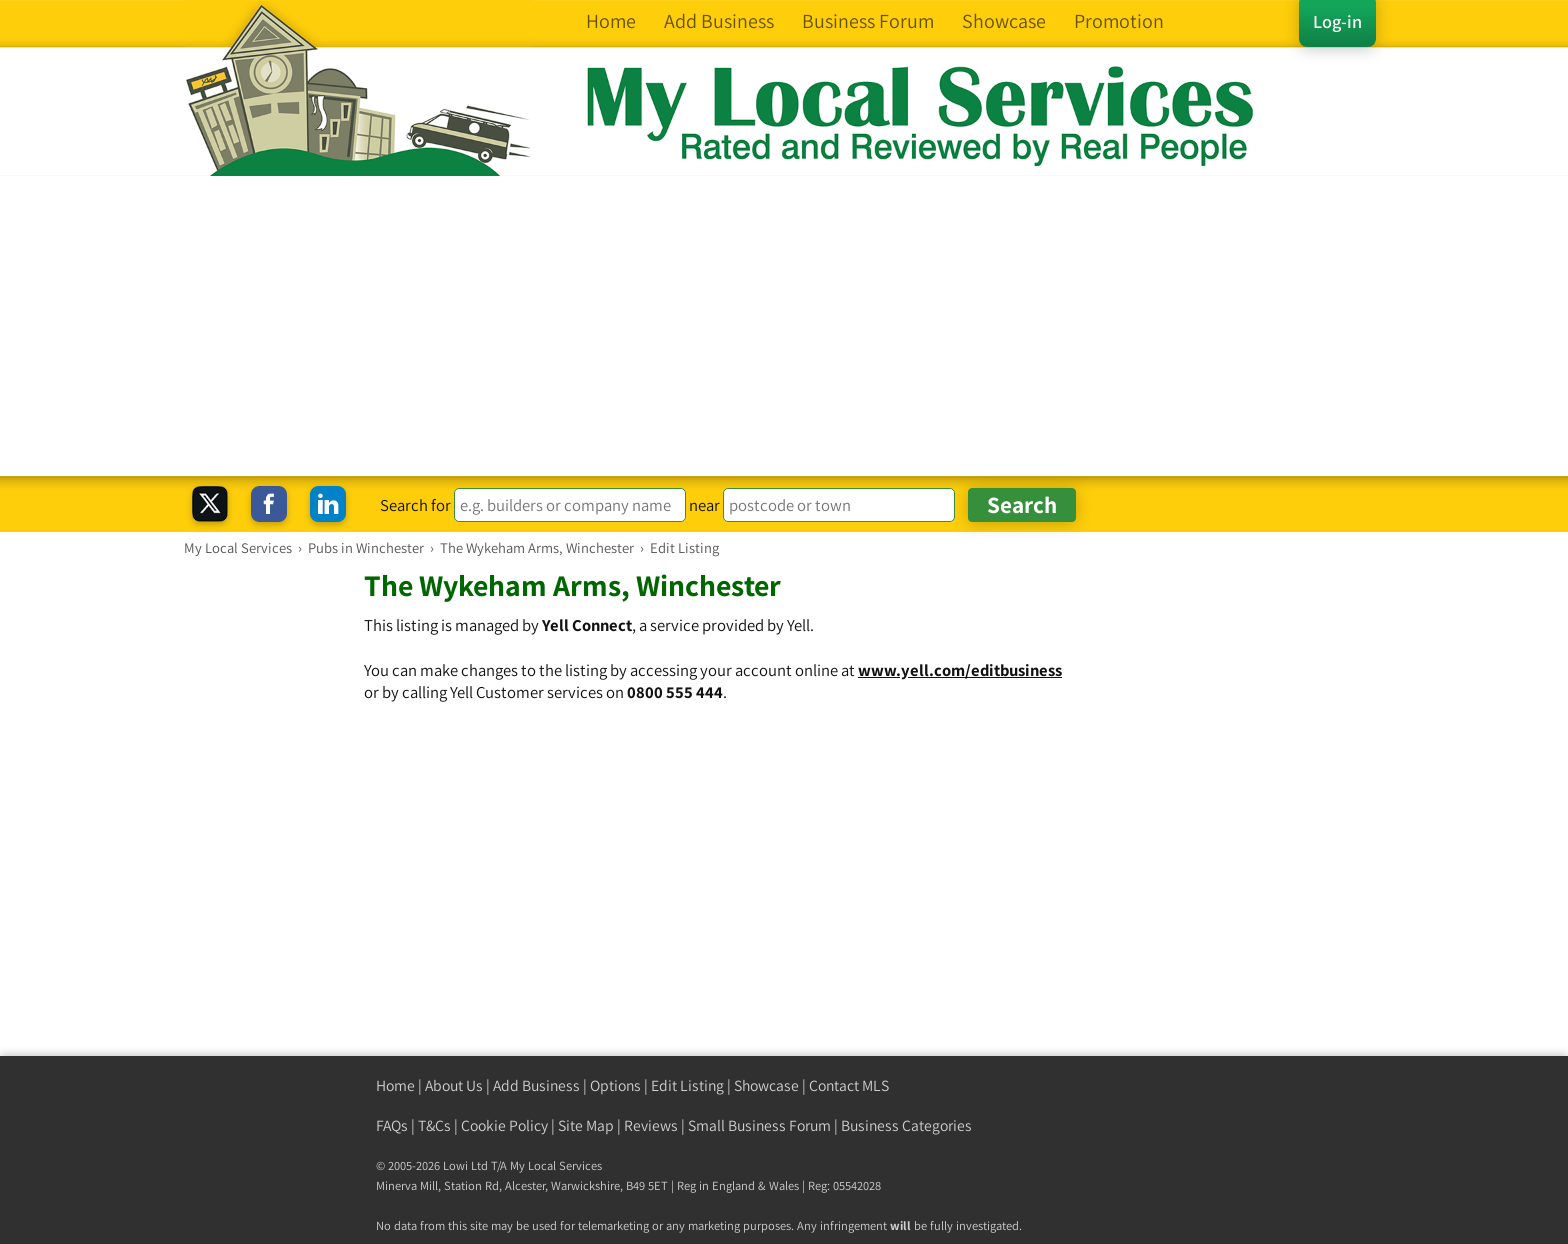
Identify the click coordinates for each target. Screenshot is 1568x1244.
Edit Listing (687, 1085)
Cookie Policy (504, 1125)
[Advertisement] (784, 326)
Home (395, 1085)
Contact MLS (849, 1085)
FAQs (392, 1125)
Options (615, 1085)
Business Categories (906, 1125)
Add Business (536, 1085)
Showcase (766, 1085)
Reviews (651, 1125)
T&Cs (434, 1125)
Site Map (586, 1125)
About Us (454, 1085)
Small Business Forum (759, 1125)
